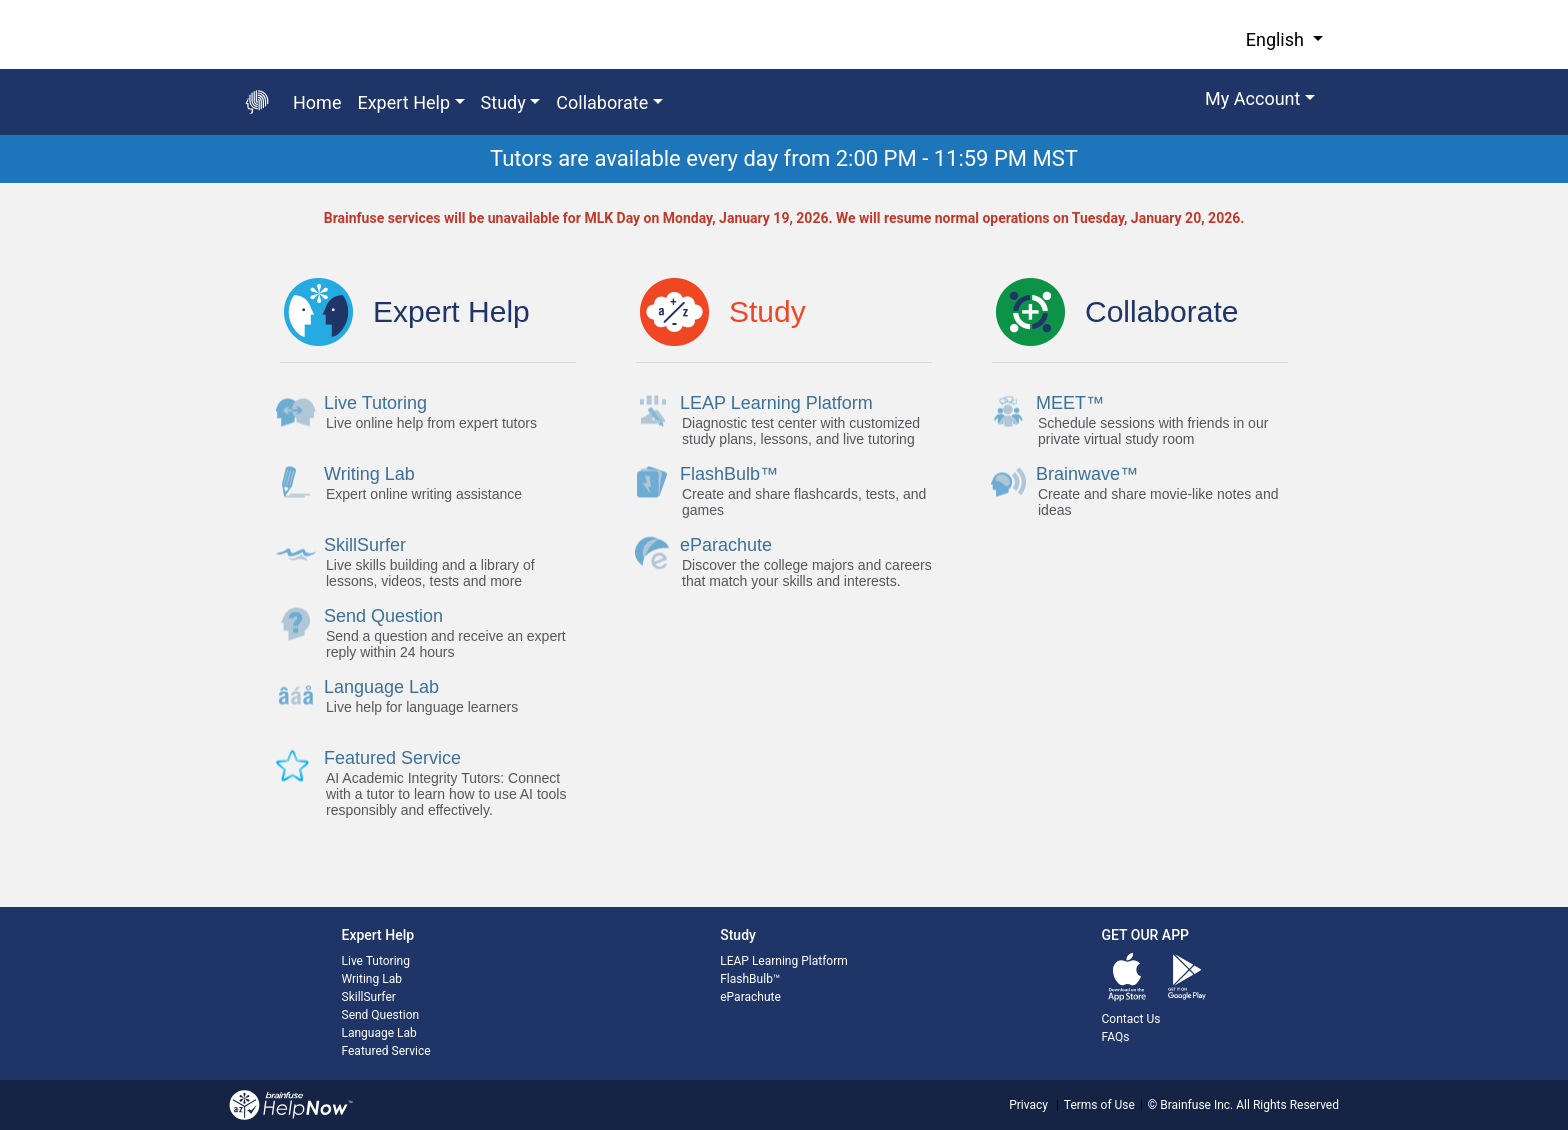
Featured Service (386, 1051)
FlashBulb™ (750, 979)
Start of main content (0, 183)
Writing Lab (372, 979)
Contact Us (1131, 1019)
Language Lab (379, 1033)
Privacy (1028, 1105)
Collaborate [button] (602, 102)
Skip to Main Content (0, 0)
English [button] (1277, 39)
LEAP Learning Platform (784, 961)
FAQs (1116, 1037)
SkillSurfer (369, 997)
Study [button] (503, 102)
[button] (1260, 102)
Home (317, 102)
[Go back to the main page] (257, 102)
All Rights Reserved (1286, 1105)
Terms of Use (1099, 1105)
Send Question (381, 1015)
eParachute (750, 997)
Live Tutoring (376, 961)
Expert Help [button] (403, 102)
